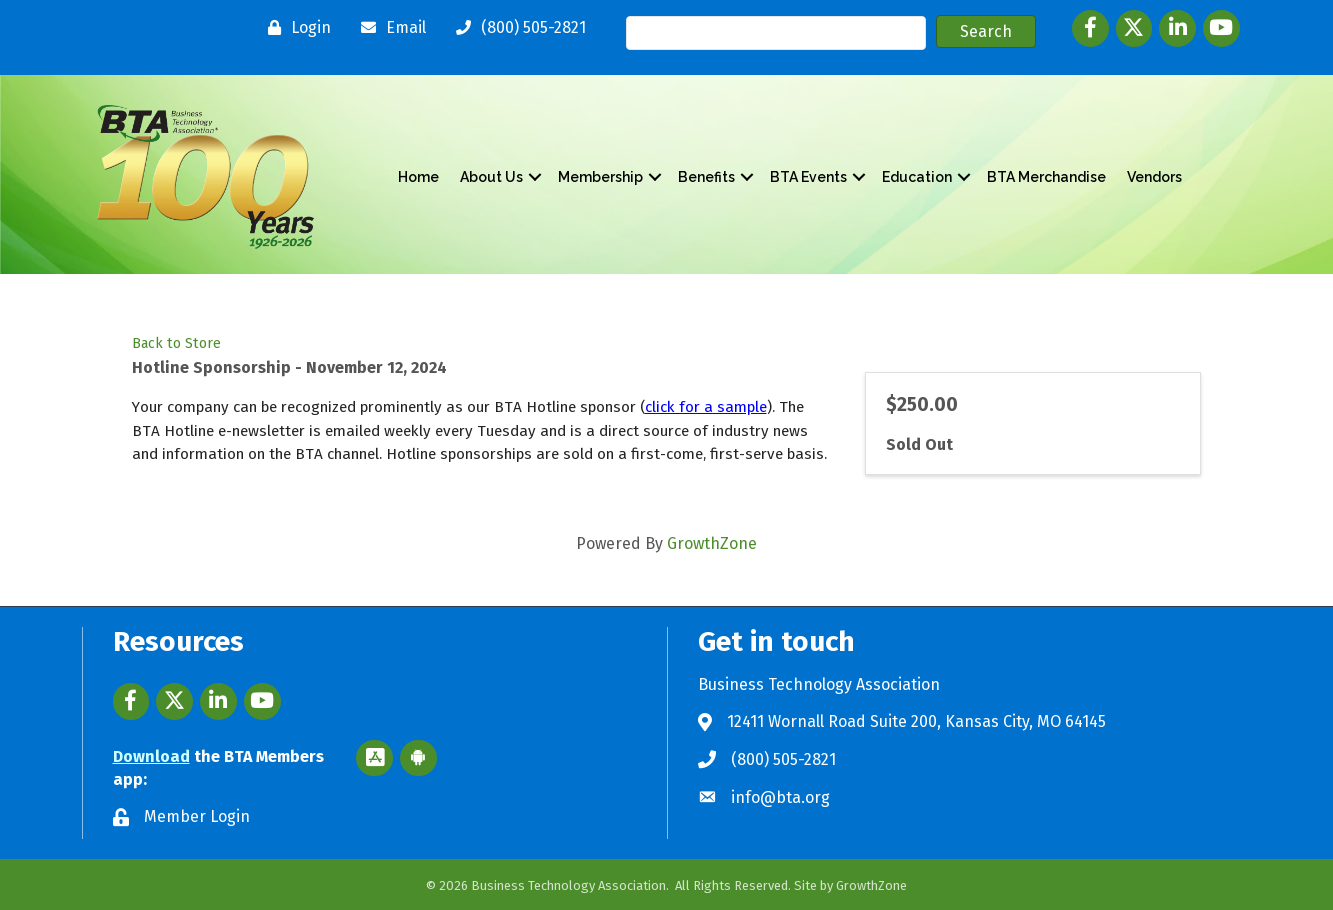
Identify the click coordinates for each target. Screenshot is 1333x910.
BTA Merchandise (1046, 177)
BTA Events (808, 177)
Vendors (1154, 177)
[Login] (294, 28)
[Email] (388, 28)
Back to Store (176, 343)
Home (418, 177)
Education (917, 177)
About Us (491, 177)
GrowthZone (712, 543)
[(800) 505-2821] (516, 28)
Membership (600, 177)
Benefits (706, 177)
